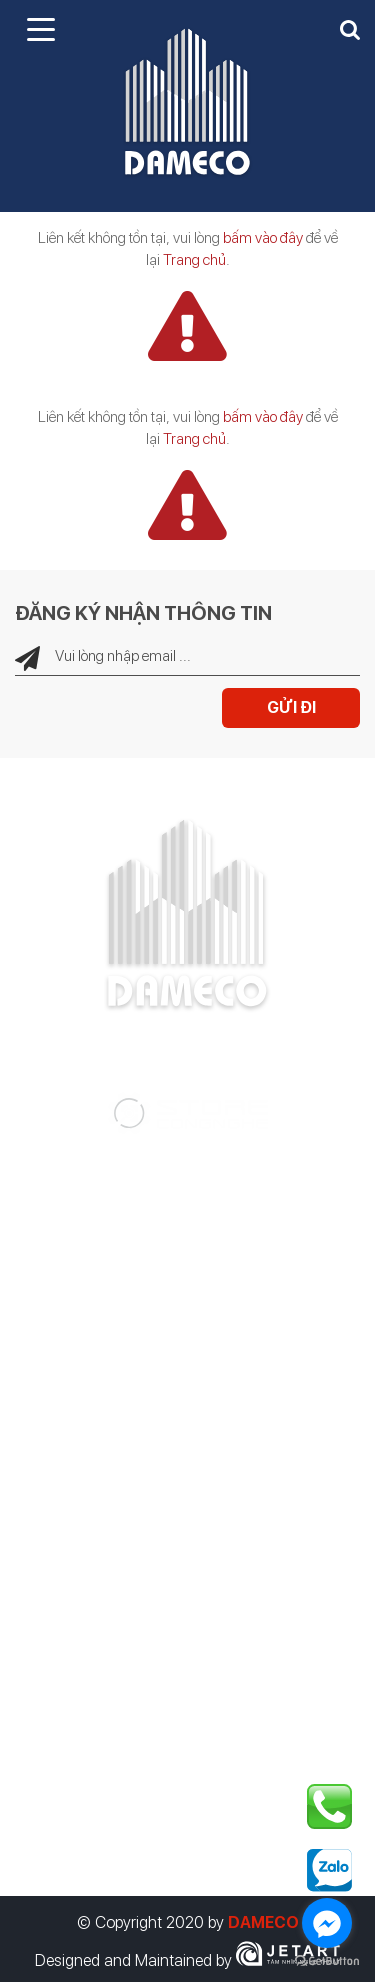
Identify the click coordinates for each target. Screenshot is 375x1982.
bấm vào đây (263, 238)
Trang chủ (194, 260)
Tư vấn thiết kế (81, 1218)
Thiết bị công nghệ (95, 1418)
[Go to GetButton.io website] (327, 1961)
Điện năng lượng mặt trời (115, 1338)
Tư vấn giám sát (85, 1258)
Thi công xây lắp (86, 1298)
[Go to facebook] (327, 1923)
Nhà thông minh (84, 1378)
